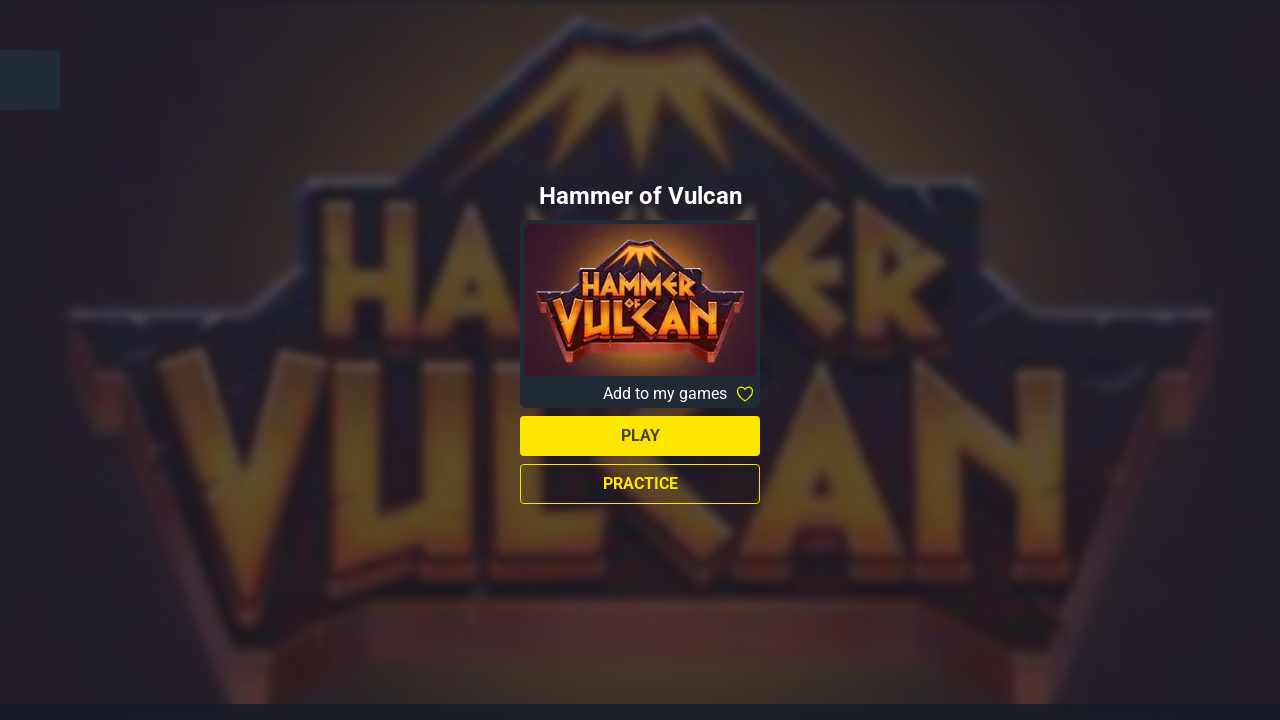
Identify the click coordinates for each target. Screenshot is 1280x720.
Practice (640, 483)
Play (640, 435)
